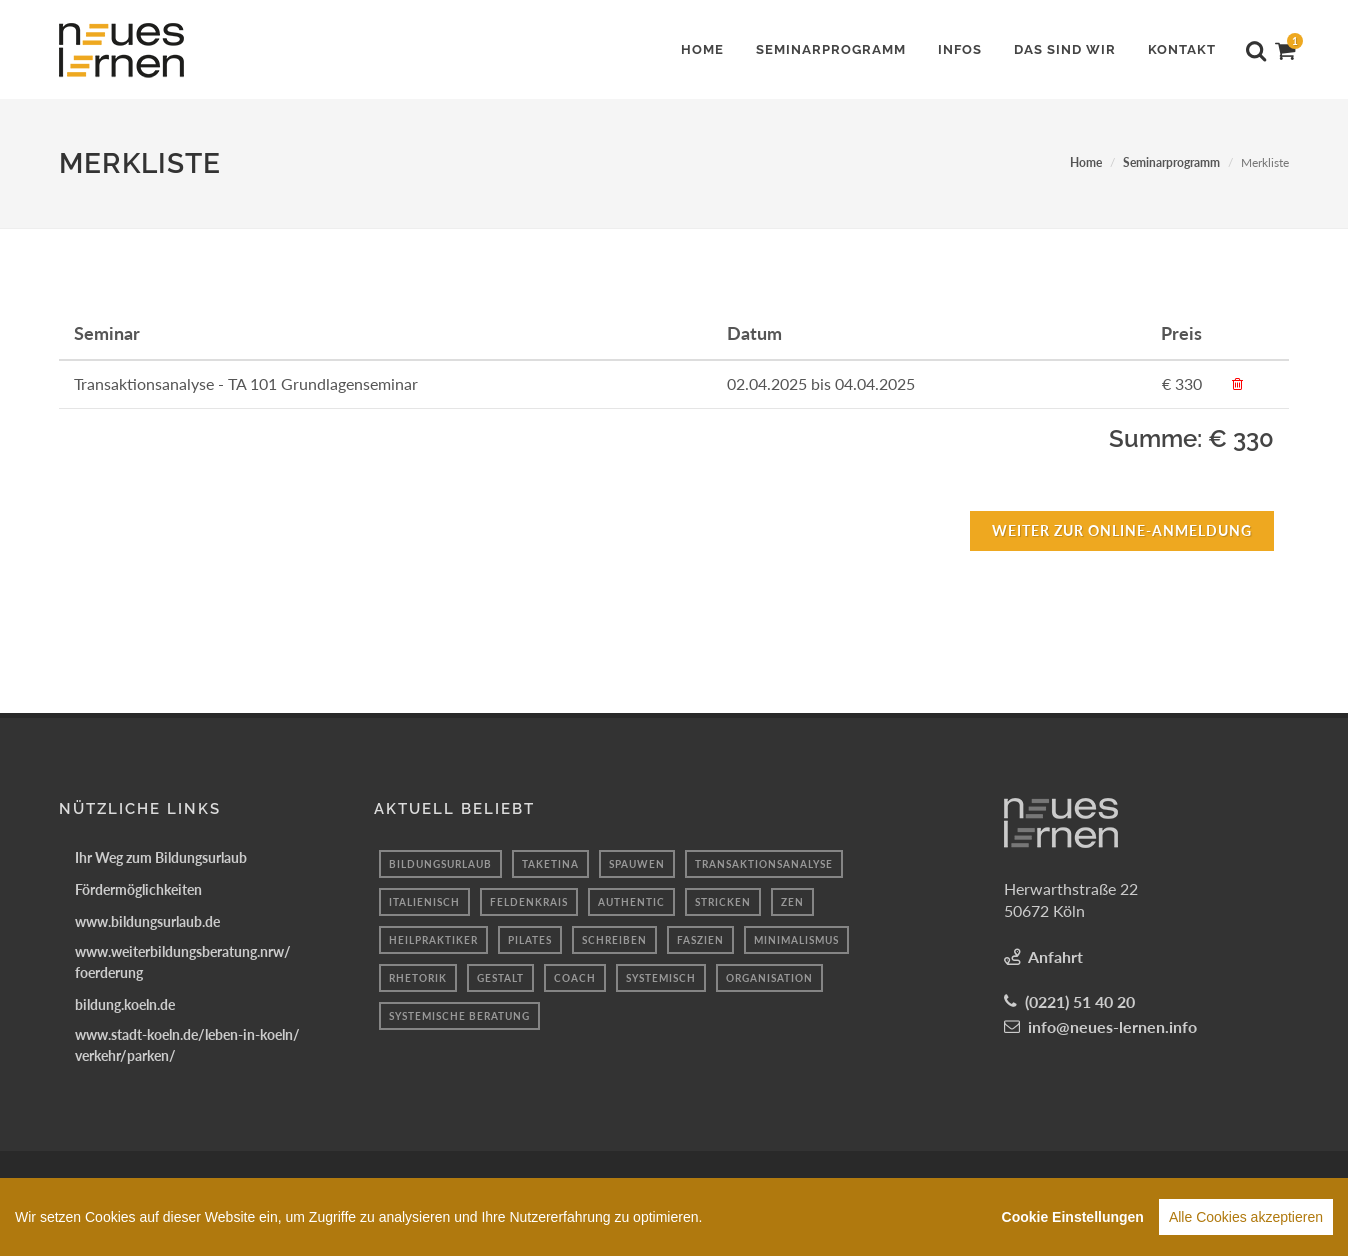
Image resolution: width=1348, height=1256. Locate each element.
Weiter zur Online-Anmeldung (1122, 530)
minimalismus (796, 940)
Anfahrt (1055, 956)
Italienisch (424, 902)
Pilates (530, 940)
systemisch (661, 978)
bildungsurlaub (440, 864)
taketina (550, 864)
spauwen (637, 864)
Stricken (723, 902)
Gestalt (500, 978)
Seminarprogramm (1171, 162)
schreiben (614, 940)
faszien (700, 940)
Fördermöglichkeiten (138, 889)
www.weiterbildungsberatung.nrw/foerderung (183, 962)
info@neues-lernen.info (1112, 1026)
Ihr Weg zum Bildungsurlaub (161, 857)
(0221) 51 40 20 (1080, 1001)
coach (575, 978)
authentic (631, 902)
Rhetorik (418, 978)
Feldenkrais (529, 902)
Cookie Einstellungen (1073, 1223)
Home (1086, 162)
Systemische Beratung (459, 1016)
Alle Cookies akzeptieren (1246, 1223)
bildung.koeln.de (125, 1004)
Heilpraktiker (433, 940)
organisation (769, 978)
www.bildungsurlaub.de (147, 921)
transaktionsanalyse (764, 864)
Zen (792, 902)
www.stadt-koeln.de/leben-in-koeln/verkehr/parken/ (187, 1045)
